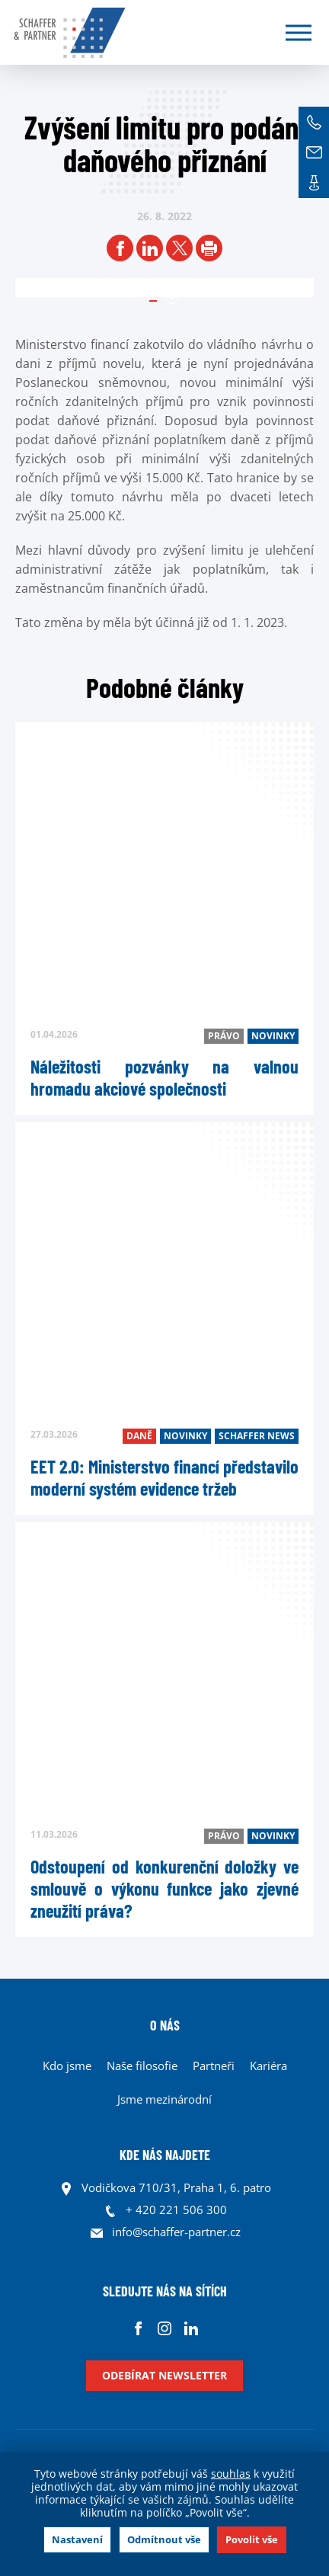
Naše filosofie (142, 2065)
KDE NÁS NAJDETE (165, 2154)
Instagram (165, 2328)
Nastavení (77, 2539)
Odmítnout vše (164, 2539)
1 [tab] (172, 296)
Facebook (138, 2328)
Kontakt (314, 183)
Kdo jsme (67, 2065)
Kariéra (268, 2065)
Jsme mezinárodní (164, 2099)
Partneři (214, 2065)
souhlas (231, 2473)
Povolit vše (251, 2539)
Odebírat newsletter (164, 2375)
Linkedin (191, 2328)
